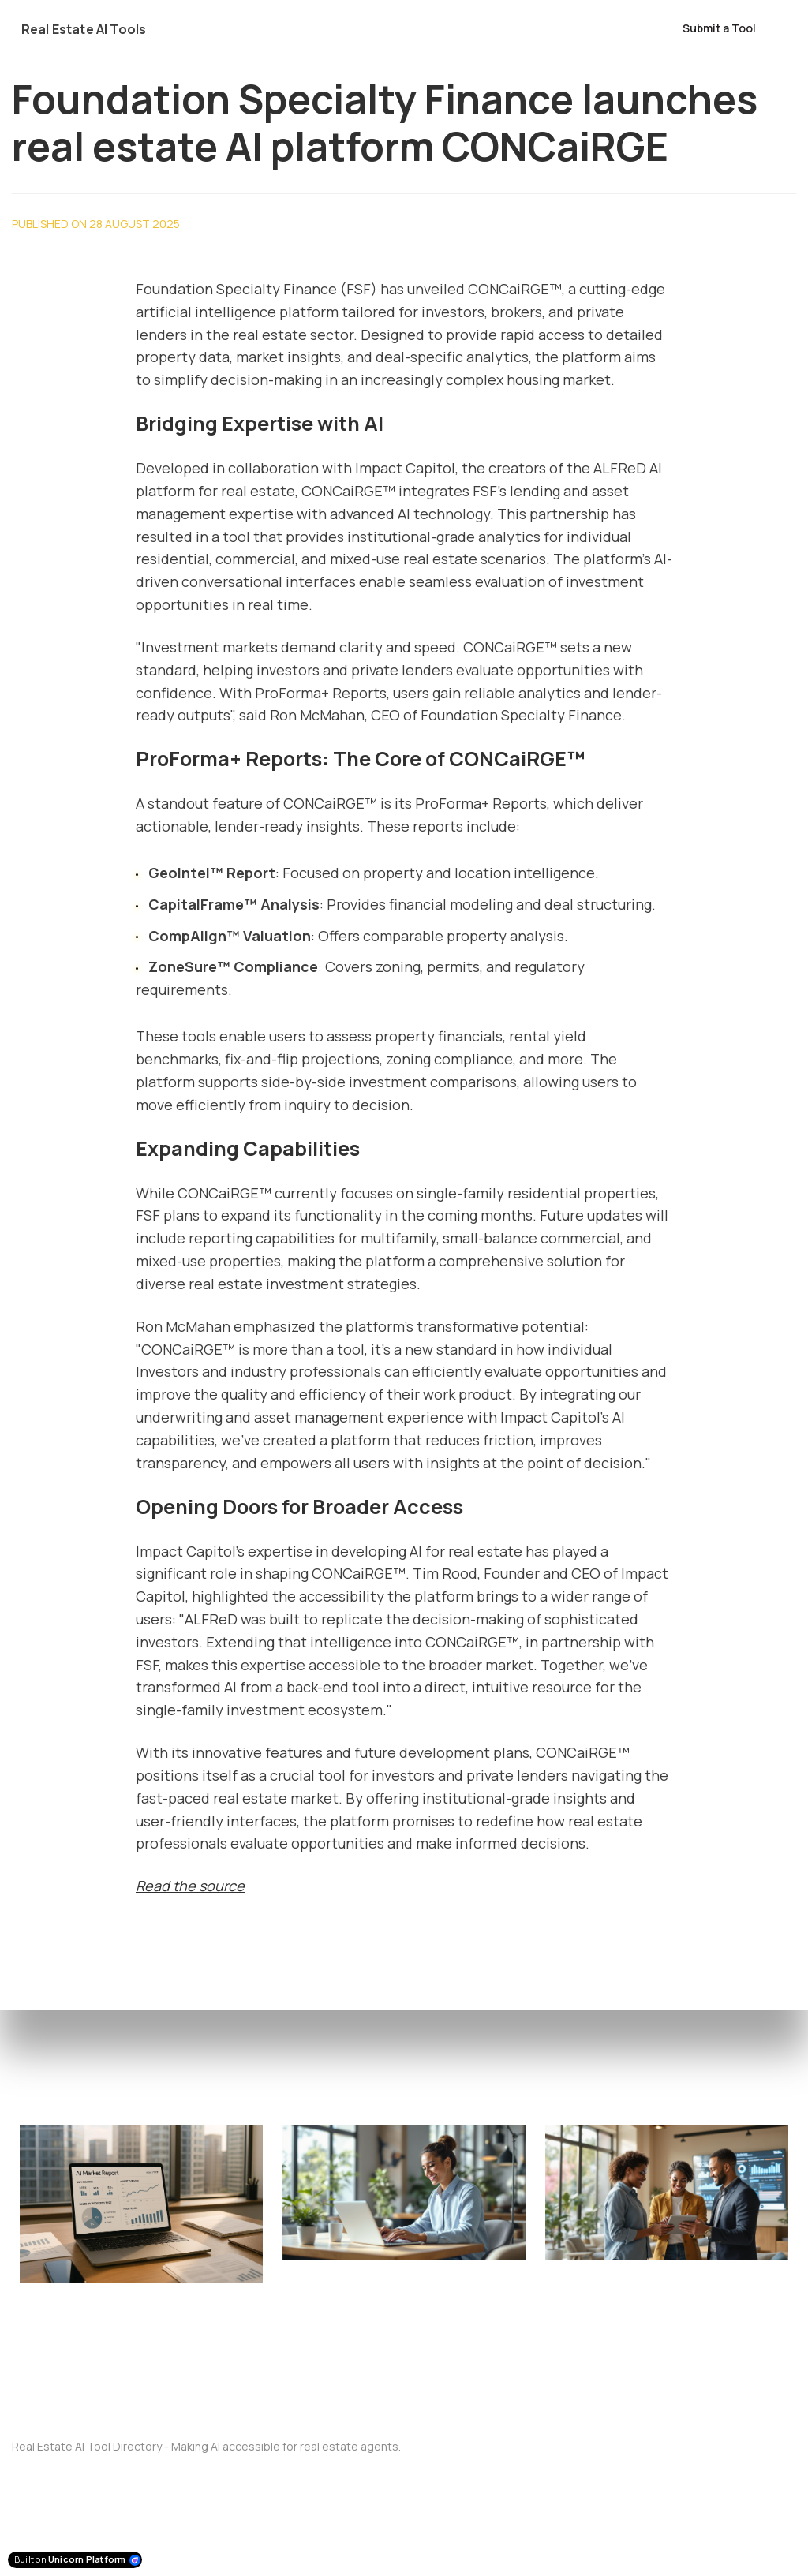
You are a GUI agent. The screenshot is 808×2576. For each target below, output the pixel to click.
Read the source (190, 1885)
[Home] (93, 29)
